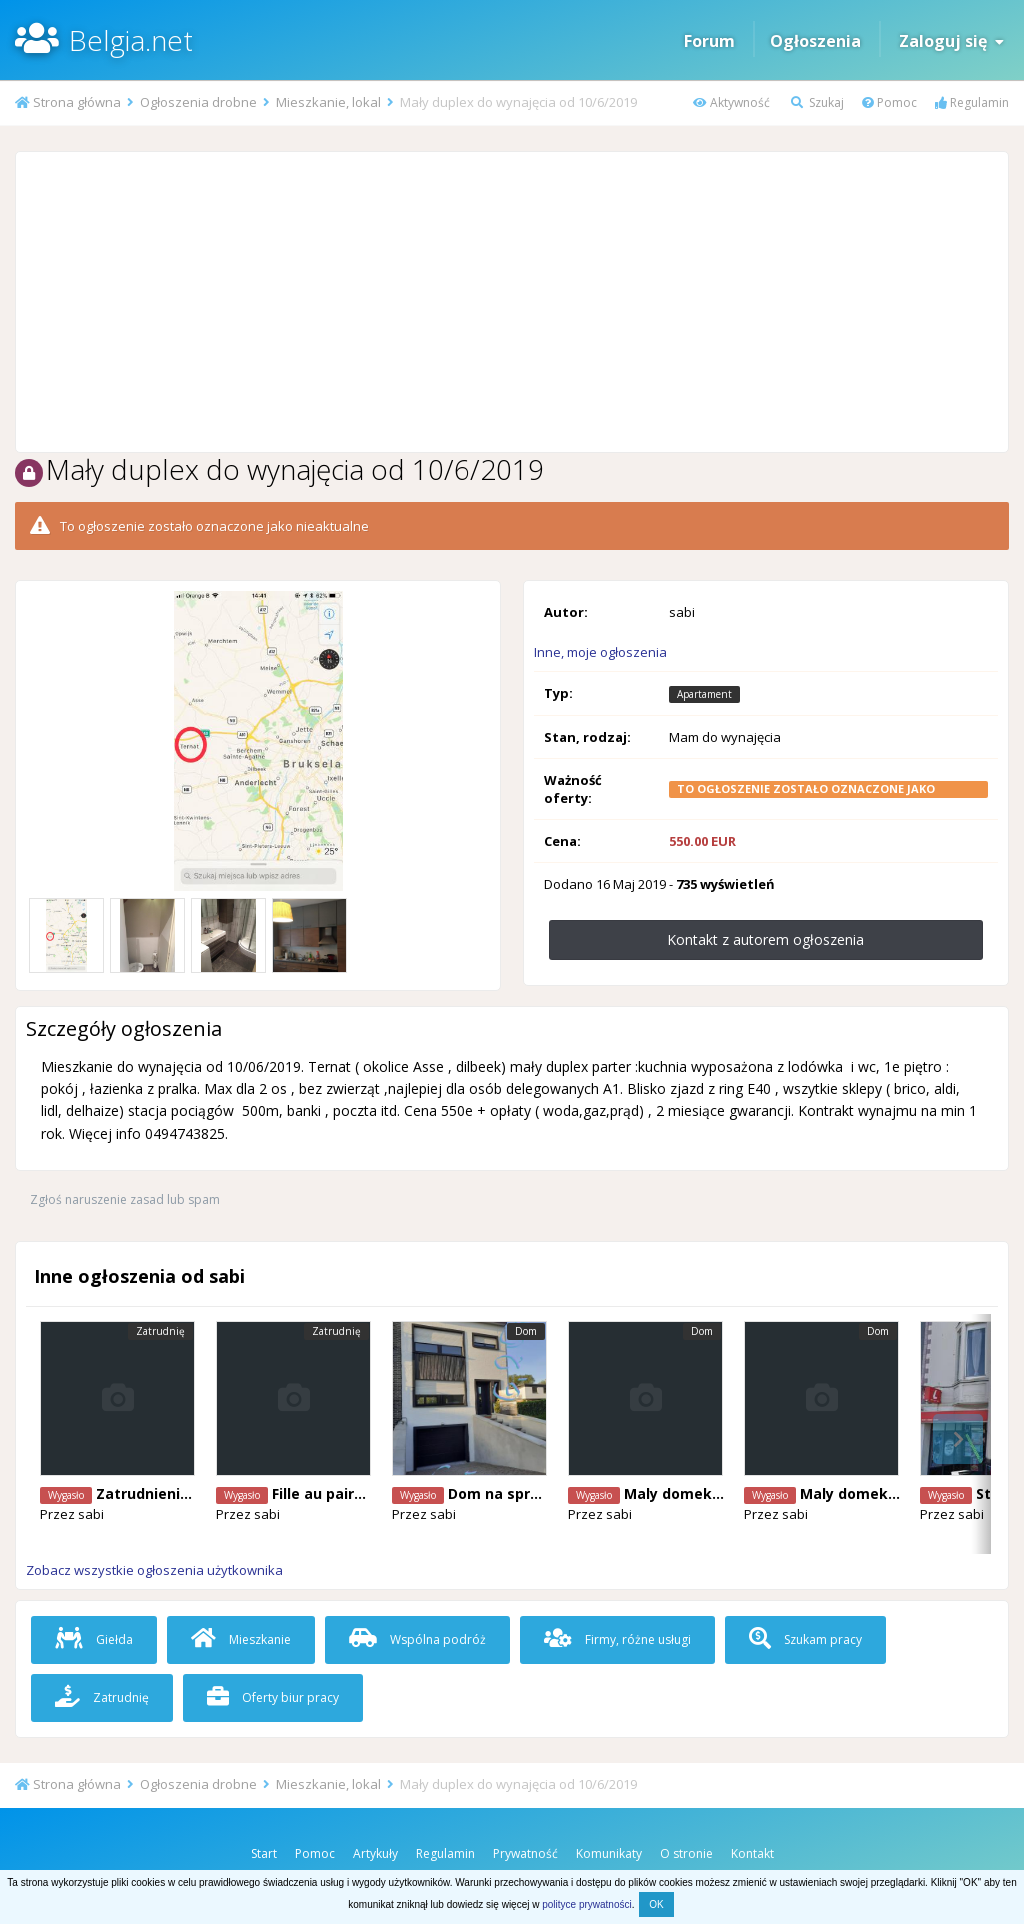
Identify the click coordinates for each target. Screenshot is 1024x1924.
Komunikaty (609, 1853)
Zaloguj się (951, 41)
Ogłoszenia (815, 41)
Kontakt (752, 1853)
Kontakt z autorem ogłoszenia (765, 939)
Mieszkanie (241, 1639)
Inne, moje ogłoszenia (600, 652)
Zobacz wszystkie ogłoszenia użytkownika (154, 1570)
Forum (709, 41)
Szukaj (817, 102)
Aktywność (731, 102)
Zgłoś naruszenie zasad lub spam (125, 1199)
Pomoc (889, 102)
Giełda (94, 1639)
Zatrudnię (102, 1697)
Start (264, 1853)
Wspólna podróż (417, 1639)
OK (656, 1904)
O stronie (686, 1853)
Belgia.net (131, 40)
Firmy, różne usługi (617, 1639)
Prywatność (525, 1853)
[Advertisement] (512, 302)
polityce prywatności (586, 1904)
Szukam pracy (805, 1639)
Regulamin (972, 102)
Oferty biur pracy (273, 1697)
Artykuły (375, 1853)
